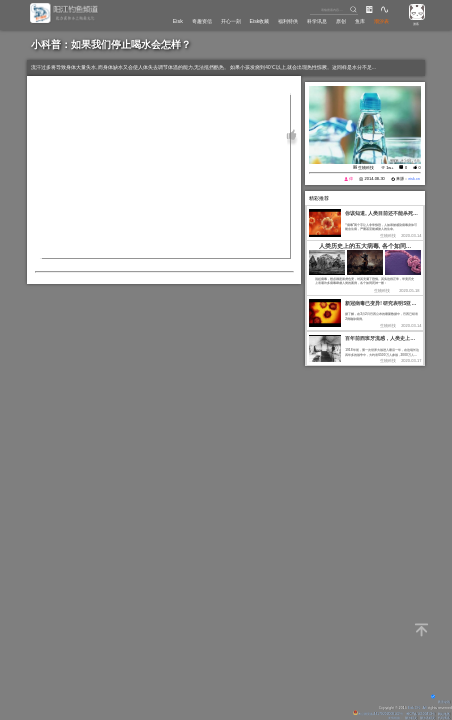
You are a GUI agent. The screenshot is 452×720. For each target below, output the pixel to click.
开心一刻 (209, 21)
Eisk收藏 (241, 21)
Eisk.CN (413, 708)
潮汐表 (380, 21)
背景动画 (438, 702)
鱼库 (356, 21)
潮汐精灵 (400, 718)
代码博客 (442, 718)
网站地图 (442, 714)
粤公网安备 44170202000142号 (366, 714)
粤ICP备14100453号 (414, 714)
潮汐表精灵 (421, 718)
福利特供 (274, 21)
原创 (334, 21)
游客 (415, 24)
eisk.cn (414, 178)
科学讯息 (307, 21)
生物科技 (366, 167)
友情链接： (379, 718)
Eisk (149, 21)
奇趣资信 (175, 21)
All (424, 708)
